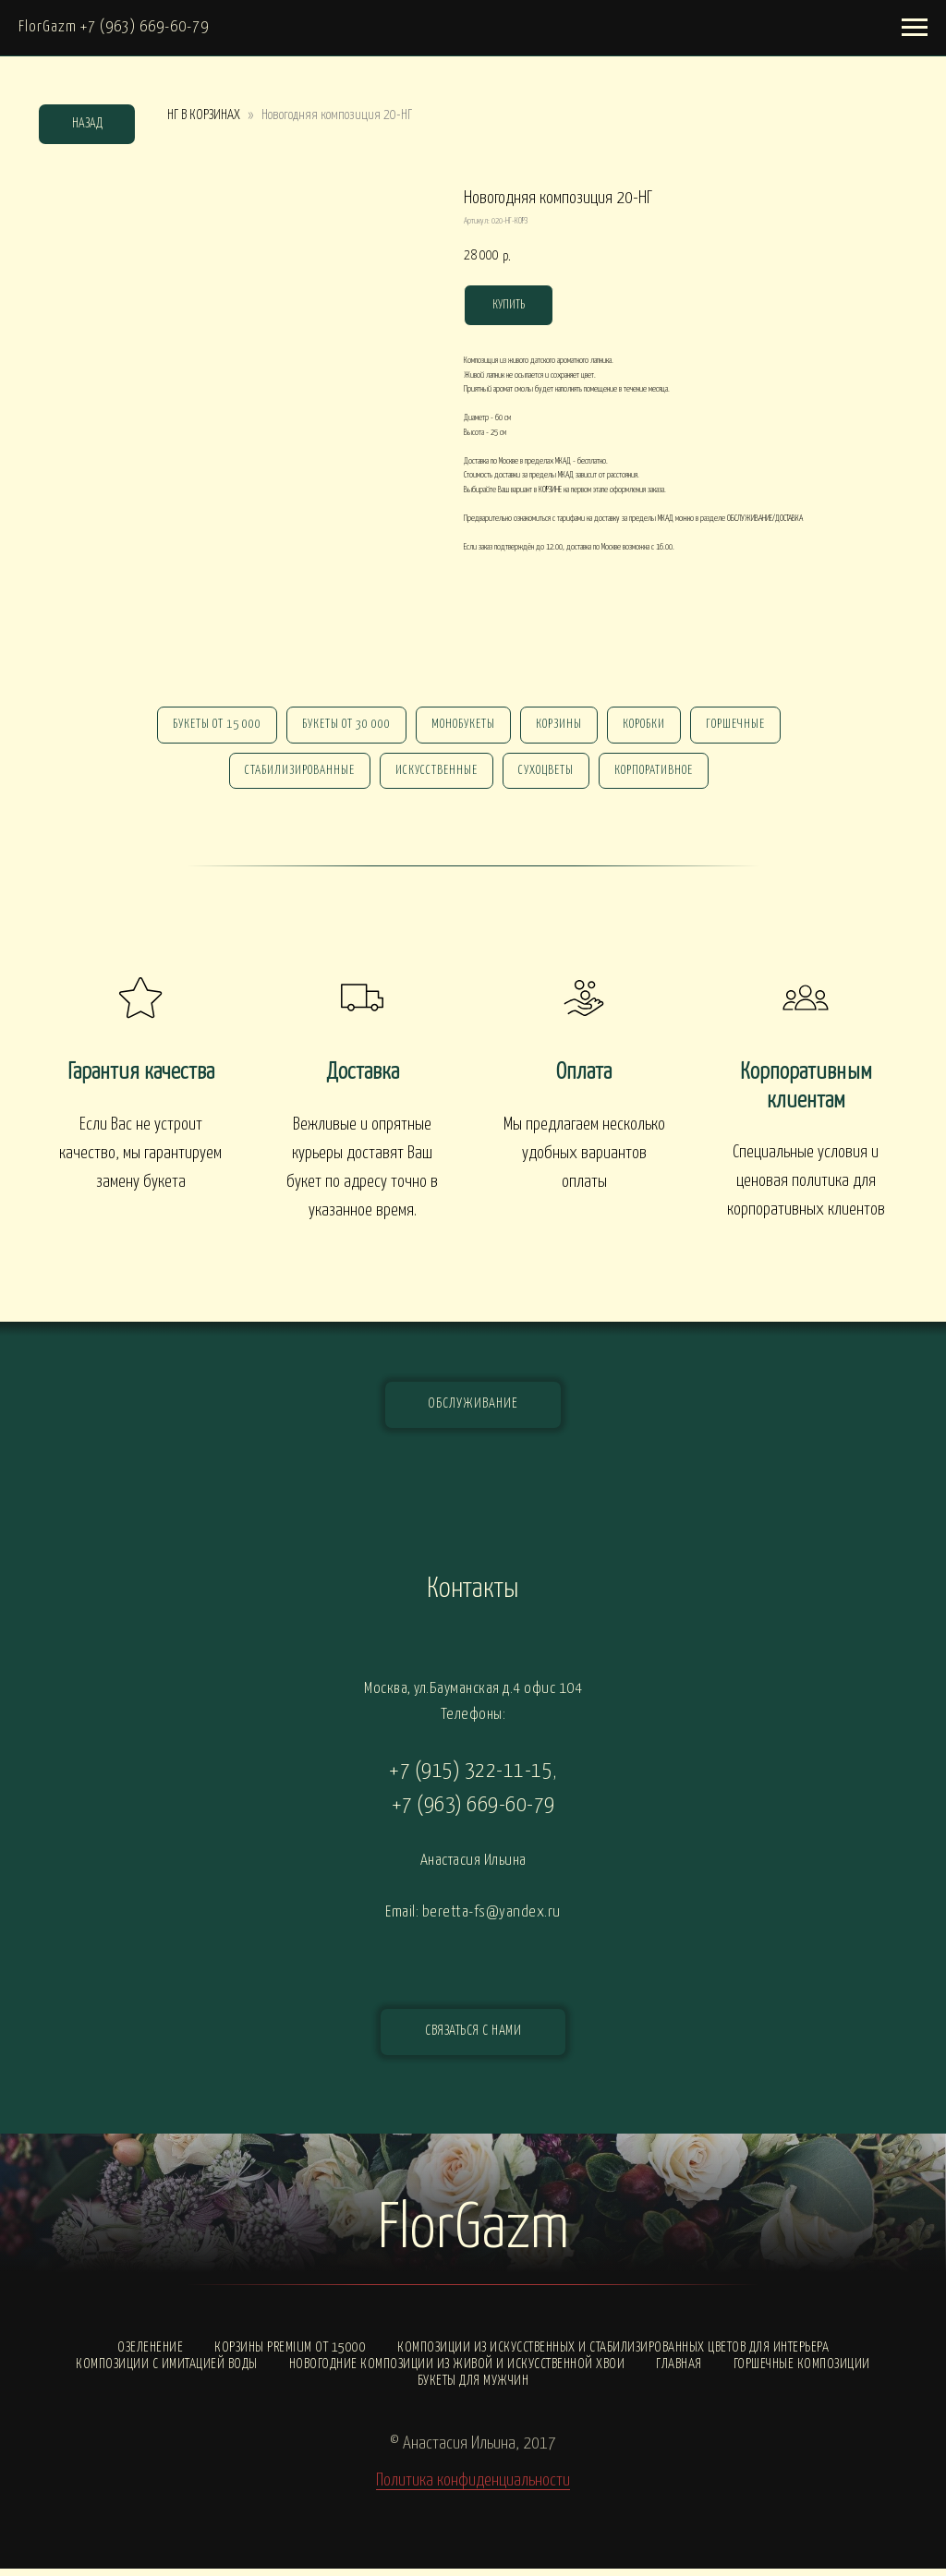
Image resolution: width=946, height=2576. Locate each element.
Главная (679, 2371)
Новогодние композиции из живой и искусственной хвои (457, 2371)
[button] (473, 2039)
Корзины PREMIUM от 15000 (290, 2355)
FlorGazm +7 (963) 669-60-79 (113, 27)
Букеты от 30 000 (341, 726)
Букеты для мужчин (473, 2388)
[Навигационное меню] (915, 27)
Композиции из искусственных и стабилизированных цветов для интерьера (613, 2355)
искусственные (435, 776)
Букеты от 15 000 (208, 726)
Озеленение (150, 2355)
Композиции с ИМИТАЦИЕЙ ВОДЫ (167, 2371)
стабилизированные (294, 776)
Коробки (649, 726)
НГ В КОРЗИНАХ (203, 115)
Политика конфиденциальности (473, 2488)
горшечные (744, 726)
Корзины (561, 726)
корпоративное (659, 776)
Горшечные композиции (802, 2371)
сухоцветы (548, 776)
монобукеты (461, 726)
